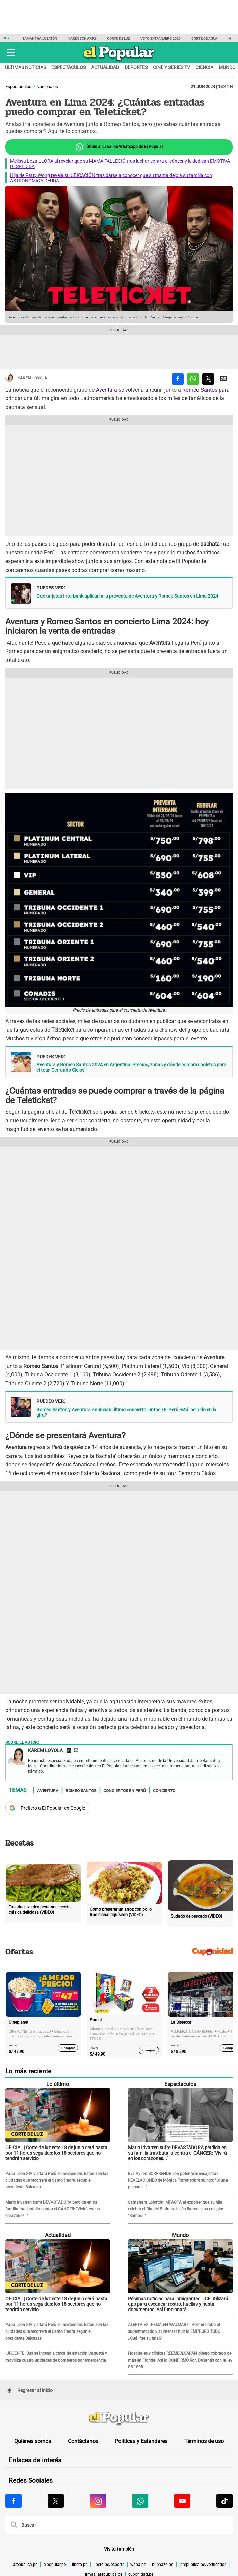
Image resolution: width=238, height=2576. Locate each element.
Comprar (68, 2047)
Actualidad (105, 67)
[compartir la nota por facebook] (177, 379)
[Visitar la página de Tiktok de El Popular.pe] (224, 2501)
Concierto (164, 1790)
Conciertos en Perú (124, 1790)
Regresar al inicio (30, 2390)
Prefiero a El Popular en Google (53, 1808)
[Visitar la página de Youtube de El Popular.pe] (182, 2501)
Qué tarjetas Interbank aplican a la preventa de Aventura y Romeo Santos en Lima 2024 (127, 596)
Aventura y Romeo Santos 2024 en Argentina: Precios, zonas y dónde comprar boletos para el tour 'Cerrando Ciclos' (131, 1067)
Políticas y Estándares (141, 2441)
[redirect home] (119, 2418)
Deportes (136, 67)
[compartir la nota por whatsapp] (193, 379)
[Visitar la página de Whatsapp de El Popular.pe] (140, 2501)
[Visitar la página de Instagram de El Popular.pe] (98, 2501)
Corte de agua (204, 38)
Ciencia (204, 67)
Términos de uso (204, 2441)
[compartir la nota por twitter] (208, 379)
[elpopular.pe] (119, 61)
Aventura (107, 390)
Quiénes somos (32, 2441)
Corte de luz (118, 38)
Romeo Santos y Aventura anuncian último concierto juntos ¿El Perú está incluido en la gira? (126, 1412)
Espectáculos (68, 67)
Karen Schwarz (82, 38)
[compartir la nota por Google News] (223, 379)
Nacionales (47, 86)
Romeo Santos (199, 390)
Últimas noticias (25, 67)
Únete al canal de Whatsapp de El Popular (119, 147)
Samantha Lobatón (39, 38)
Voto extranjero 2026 (160, 38)
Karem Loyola (26, 378)
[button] (11, 52)
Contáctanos (83, 2441)
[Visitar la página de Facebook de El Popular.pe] (13, 2501)
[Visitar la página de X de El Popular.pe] (56, 2501)
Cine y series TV (171, 67)
